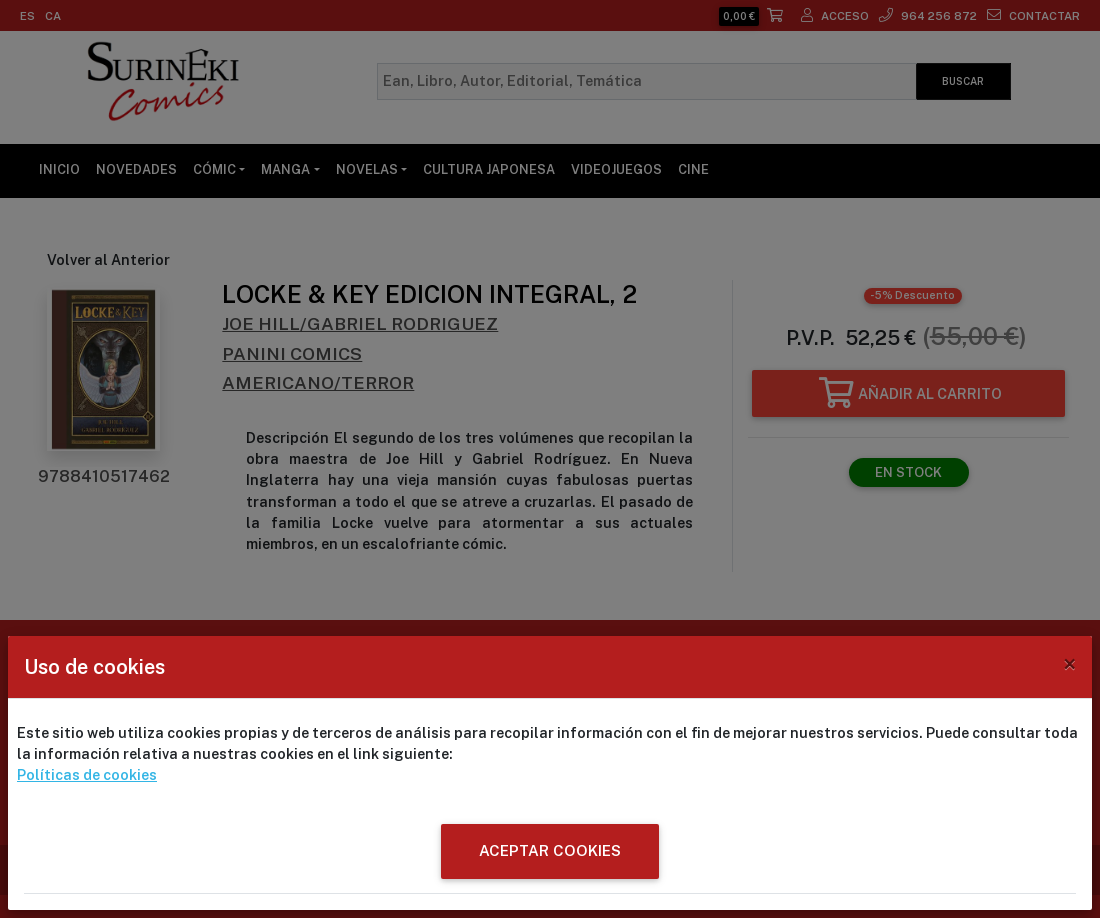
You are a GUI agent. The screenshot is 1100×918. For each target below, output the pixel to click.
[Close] (1069, 664)
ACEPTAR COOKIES (550, 850)
